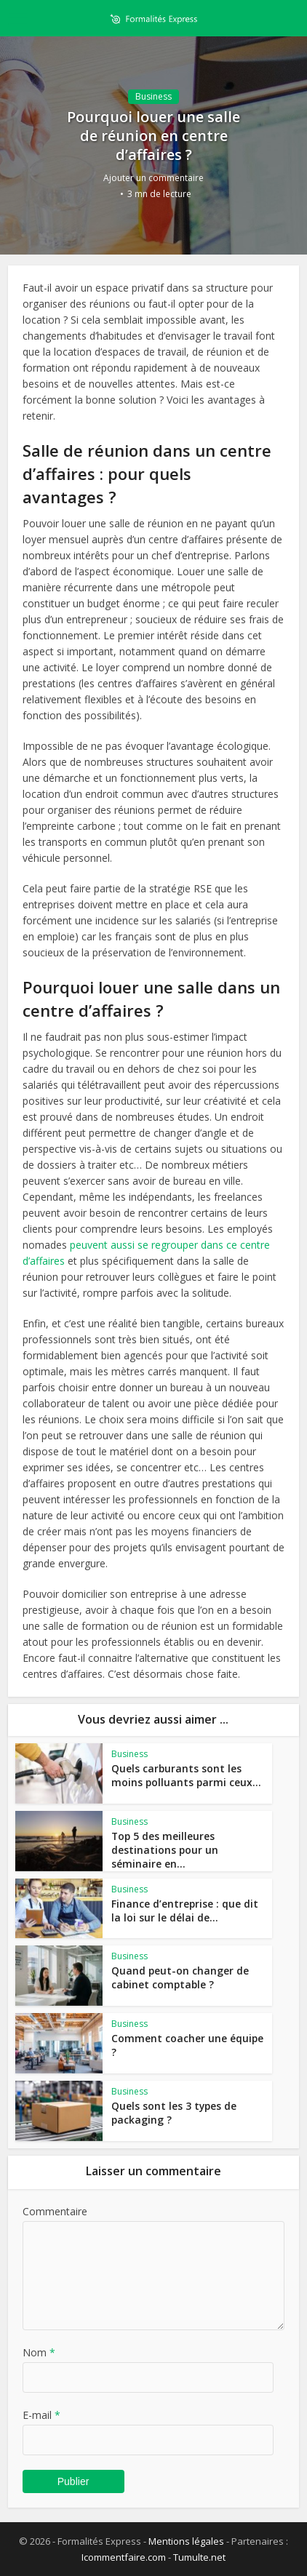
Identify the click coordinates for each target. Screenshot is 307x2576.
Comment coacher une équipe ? (184, 2037)
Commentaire (55, 2211)
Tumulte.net (199, 2557)
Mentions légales (186, 2541)
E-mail (41, 2415)
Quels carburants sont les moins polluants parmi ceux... (184, 1774)
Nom (39, 2352)
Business (153, 96)
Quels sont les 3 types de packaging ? (167, 2112)
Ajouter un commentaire (153, 177)
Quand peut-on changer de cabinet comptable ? (174, 1977)
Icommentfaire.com (123, 2557)
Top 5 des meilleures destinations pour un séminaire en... (183, 1848)
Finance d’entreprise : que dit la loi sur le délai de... (184, 1910)
